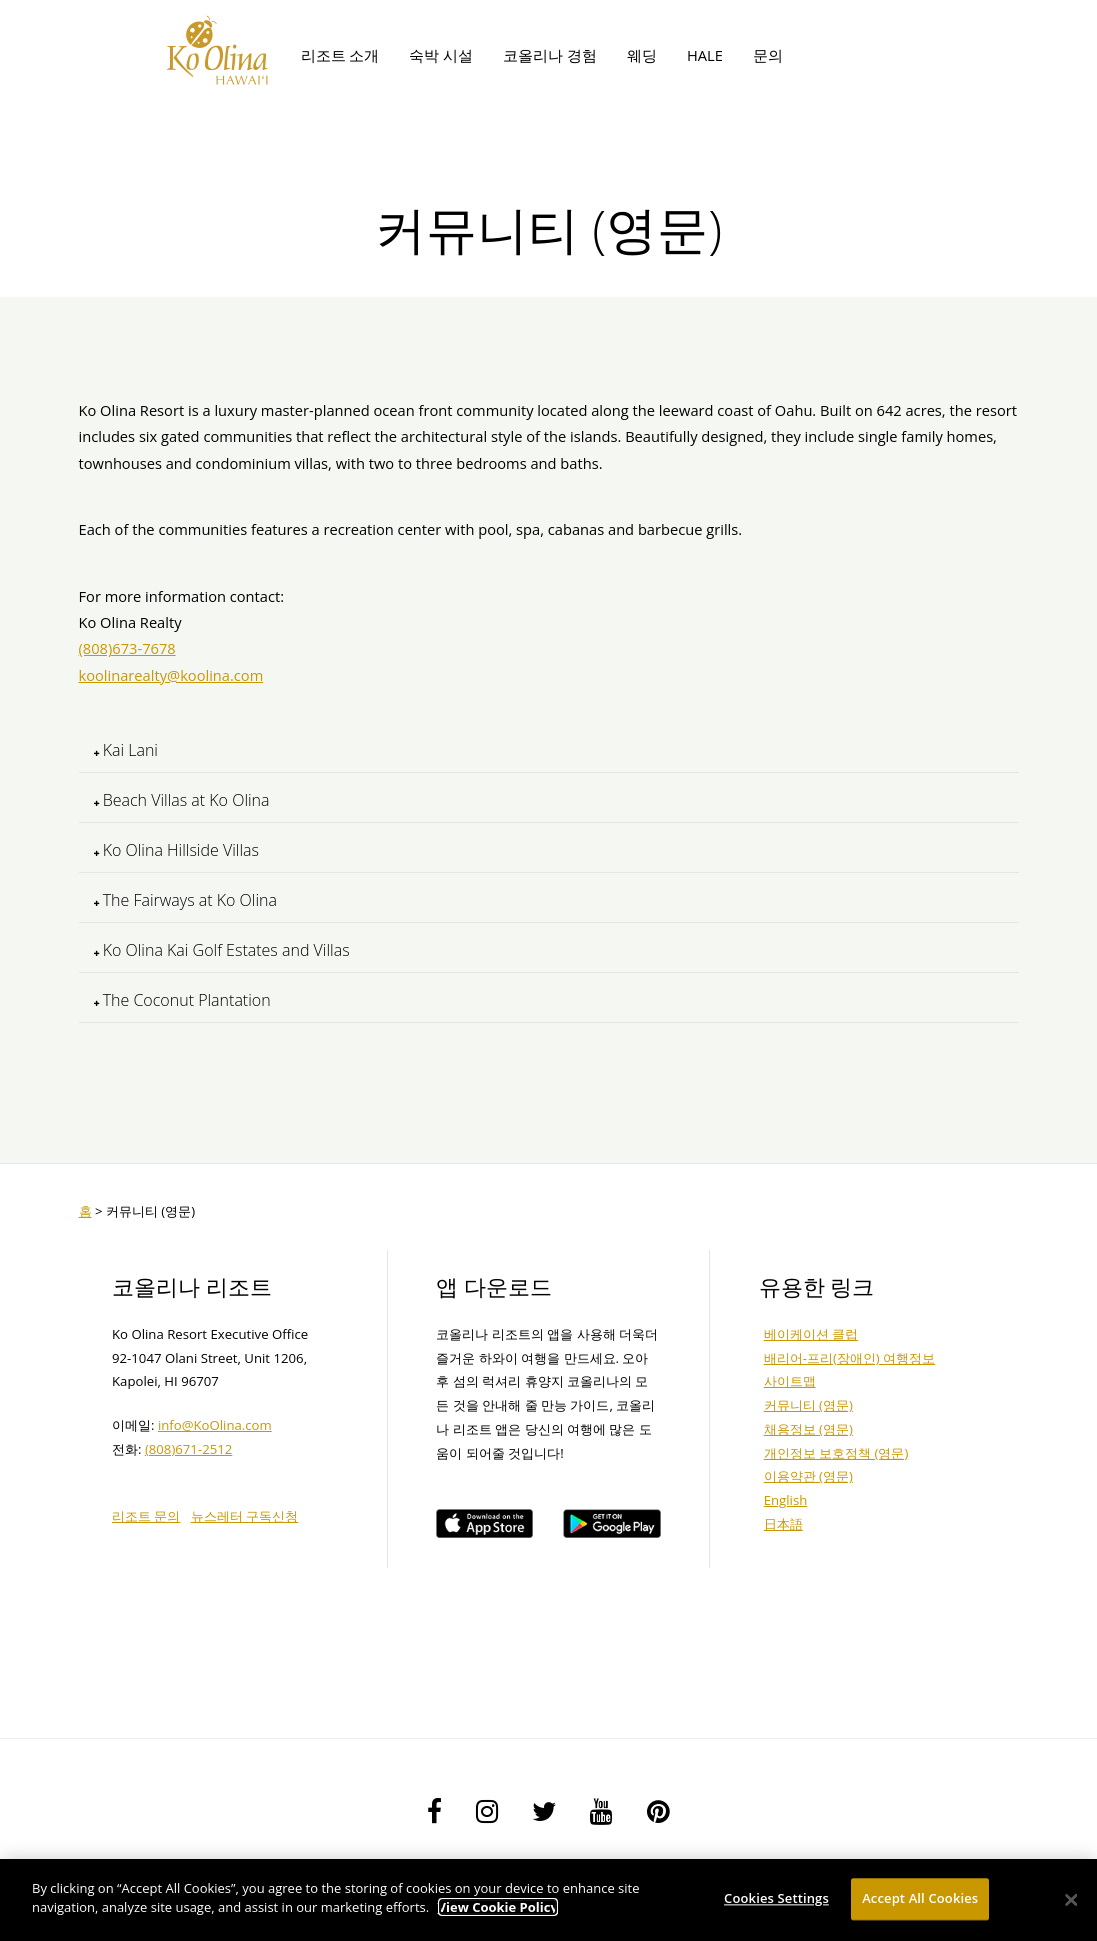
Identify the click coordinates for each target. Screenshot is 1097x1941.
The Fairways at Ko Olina (186, 900)
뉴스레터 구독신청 (244, 1516)
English (786, 1500)
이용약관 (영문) (808, 1476)
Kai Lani (126, 750)
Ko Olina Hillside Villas (176, 850)
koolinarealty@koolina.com (171, 675)
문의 (768, 55)
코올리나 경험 (550, 55)
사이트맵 (790, 1381)
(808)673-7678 (127, 648)
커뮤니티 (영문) (808, 1405)
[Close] (1072, 1900)
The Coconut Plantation (182, 1000)
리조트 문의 (146, 1516)
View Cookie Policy (498, 1907)
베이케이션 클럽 (811, 1334)
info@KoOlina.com (215, 1425)
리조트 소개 (340, 55)
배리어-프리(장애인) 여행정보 (849, 1358)
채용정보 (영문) (808, 1429)
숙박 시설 (441, 55)
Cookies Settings (776, 1898)
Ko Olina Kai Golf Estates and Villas (222, 950)
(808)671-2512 (188, 1449)
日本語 (783, 1524)
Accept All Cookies (920, 1898)
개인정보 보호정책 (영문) (836, 1453)
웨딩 (642, 55)
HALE (705, 55)
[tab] (549, 750)
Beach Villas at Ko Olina (182, 800)
